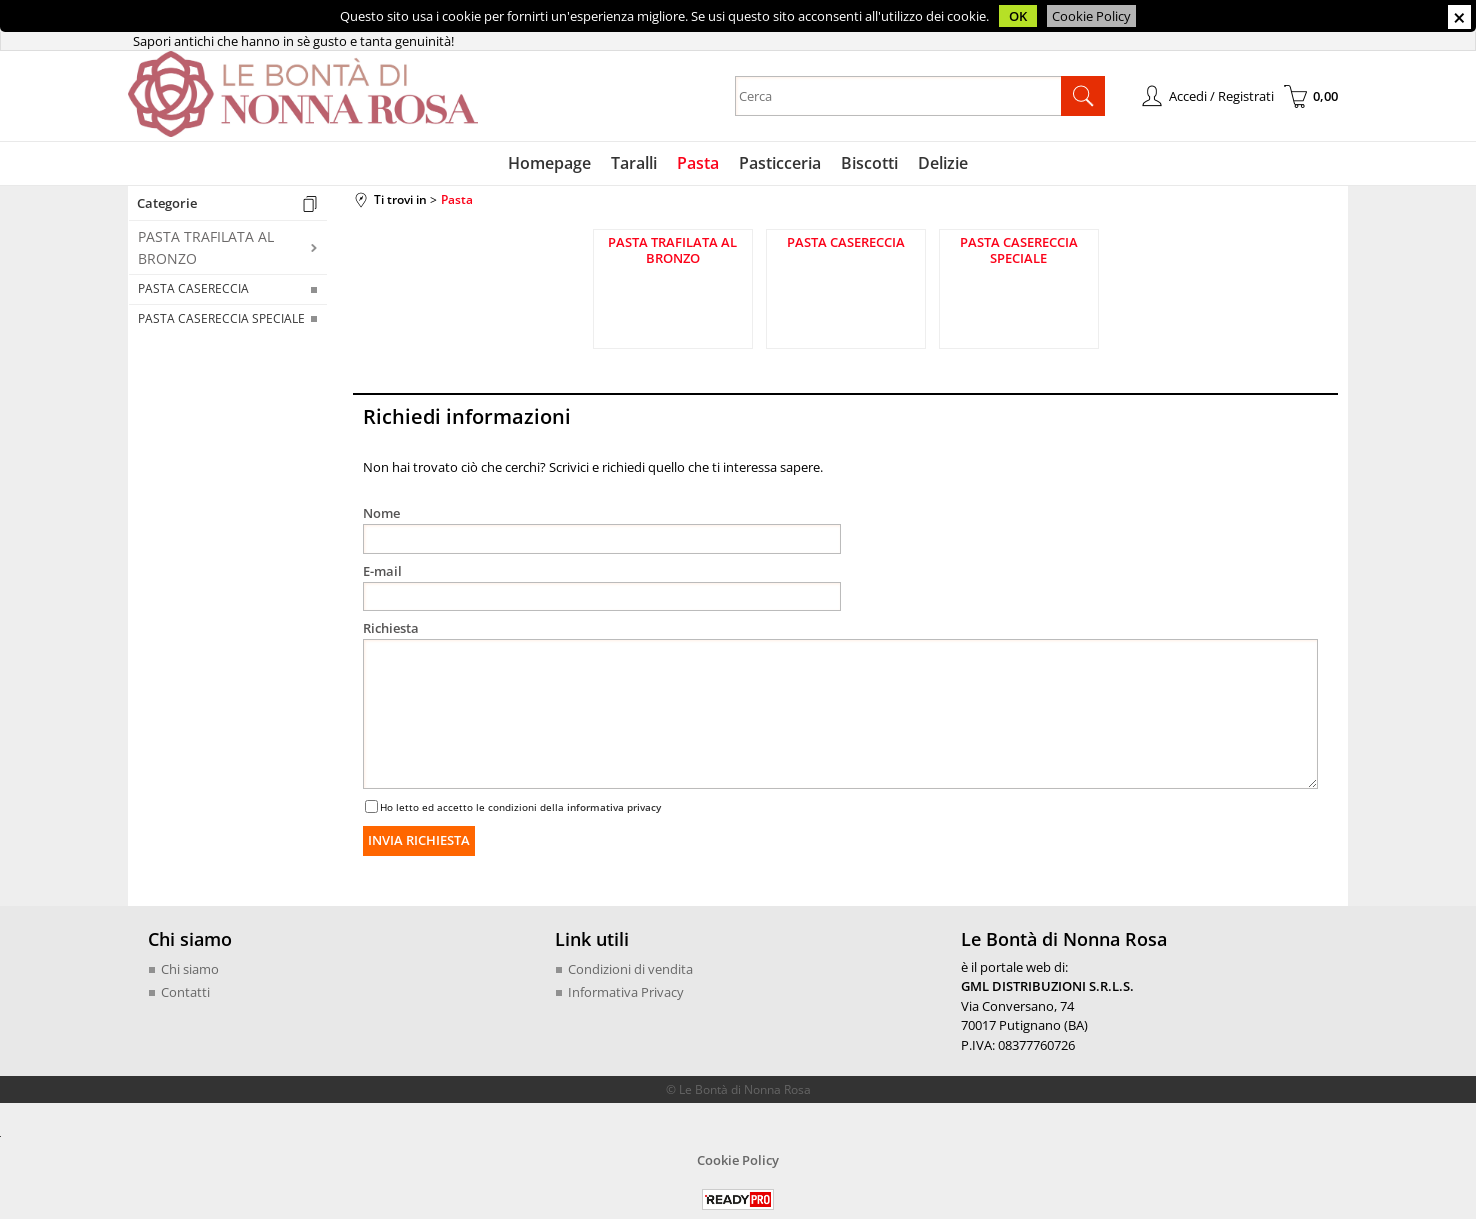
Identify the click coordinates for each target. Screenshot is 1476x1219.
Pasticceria (780, 163)
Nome (381, 513)
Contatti (185, 992)
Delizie (943, 163)
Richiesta (391, 628)
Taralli (634, 163)
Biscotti (869, 163)
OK (1018, 16)
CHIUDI (1459, 17)
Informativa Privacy (626, 992)
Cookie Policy (1091, 16)
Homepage (549, 163)
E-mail (382, 571)
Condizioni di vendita (630, 969)
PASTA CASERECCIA (193, 288)
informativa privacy (614, 807)
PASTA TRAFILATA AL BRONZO (206, 247)
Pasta (698, 163)
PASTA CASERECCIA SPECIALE (221, 318)
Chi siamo (190, 969)
